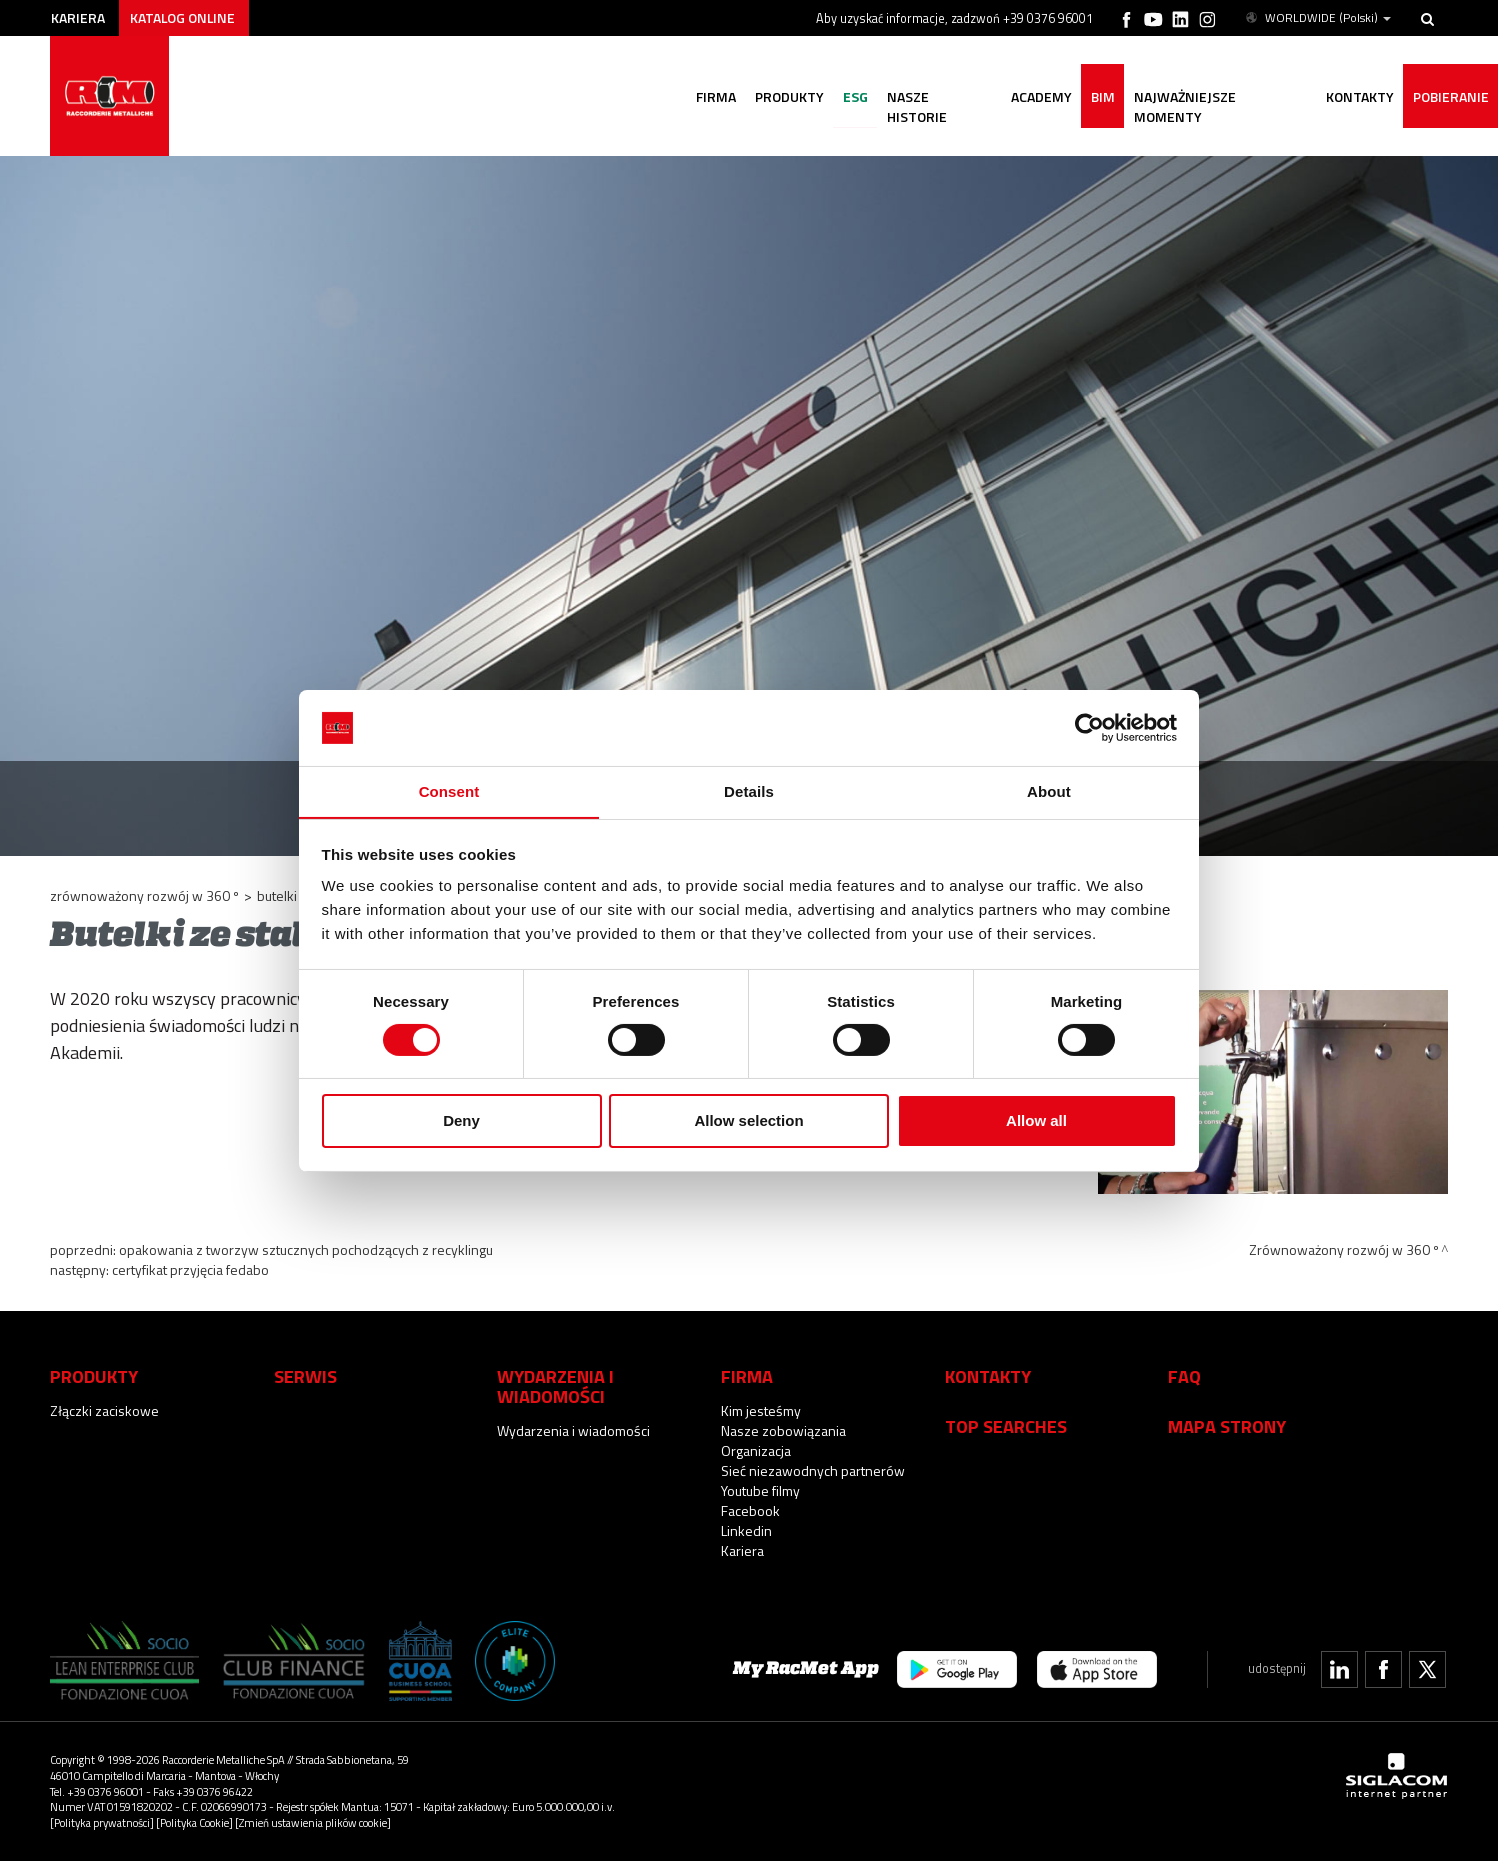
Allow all (1036, 1121)
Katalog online (185, 17)
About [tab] (1049, 791)
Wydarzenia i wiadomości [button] (555, 1386)
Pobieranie (1450, 97)
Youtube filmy (760, 1490)
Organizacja (756, 1450)
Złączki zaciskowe (104, 1410)
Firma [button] (707, 97)
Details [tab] (749, 791)
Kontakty (988, 1376)
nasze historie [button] (933, 97)
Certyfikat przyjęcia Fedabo (190, 1269)
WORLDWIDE (1317, 18)
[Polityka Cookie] (194, 1822)
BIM (1099, 97)
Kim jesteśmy (761, 1410)
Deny (461, 1121)
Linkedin (746, 1530)
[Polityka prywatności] (102, 1822)
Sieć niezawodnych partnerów (813, 1470)
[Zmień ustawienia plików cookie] (313, 1822)
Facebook (750, 1510)
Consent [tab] (449, 791)
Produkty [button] (781, 97)
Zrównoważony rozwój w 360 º (144, 895)
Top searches (1006, 1426)
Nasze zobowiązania (783, 1430)
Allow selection (748, 1121)
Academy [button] (1036, 97)
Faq (1184, 1376)
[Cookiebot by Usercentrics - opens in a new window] (1089, 727)
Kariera (79, 17)
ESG (848, 97)
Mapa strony (1227, 1426)
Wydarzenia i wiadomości (573, 1430)
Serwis (305, 1376)
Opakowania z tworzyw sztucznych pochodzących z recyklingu (306, 1249)
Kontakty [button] (1358, 97)
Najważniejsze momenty (1217, 97)
